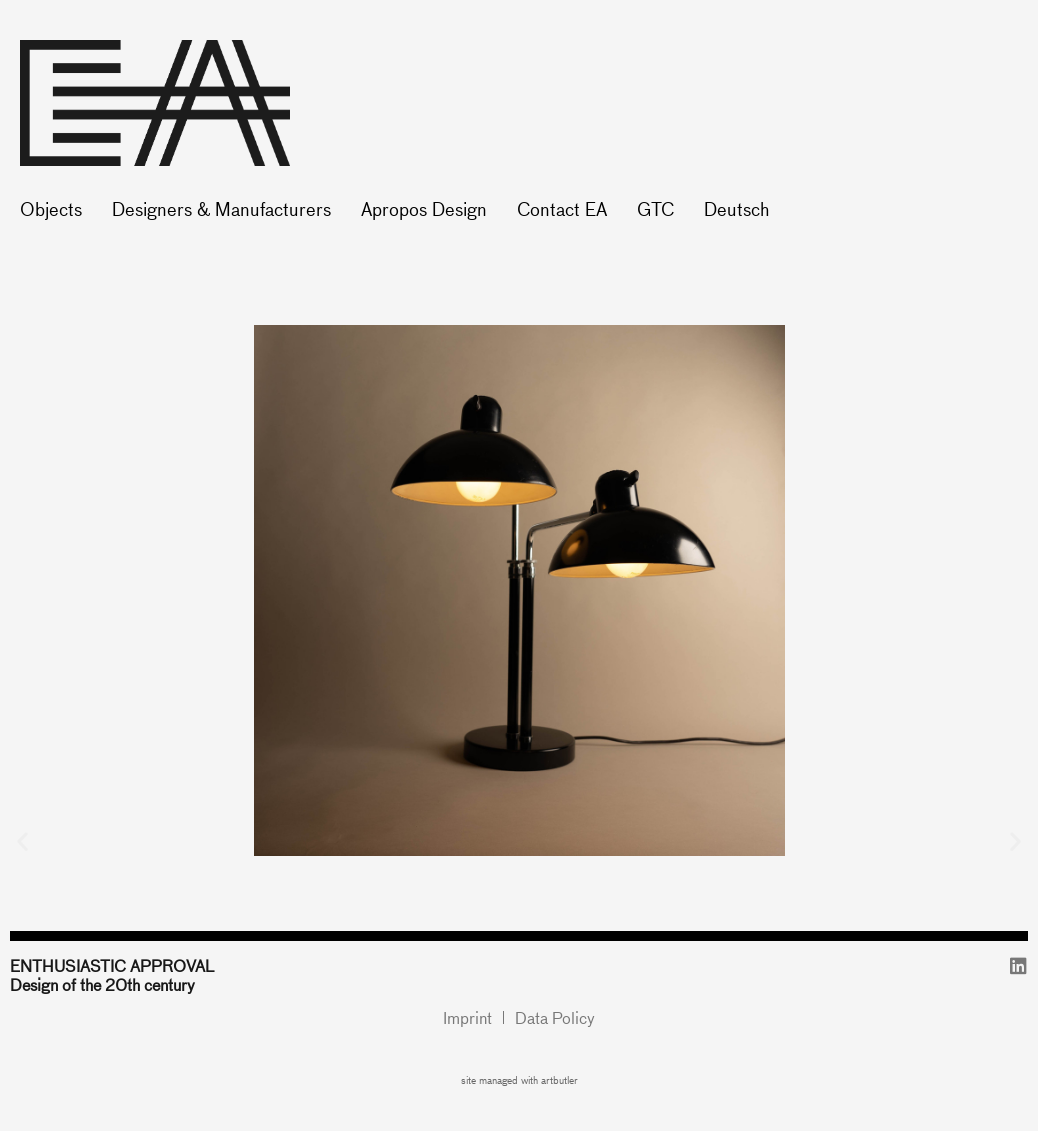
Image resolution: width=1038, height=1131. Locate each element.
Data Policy (555, 1017)
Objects (51, 208)
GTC (655, 208)
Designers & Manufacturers (221, 208)
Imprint (467, 1017)
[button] (22, 840)
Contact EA (562, 208)
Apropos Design (424, 208)
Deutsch (736, 208)
